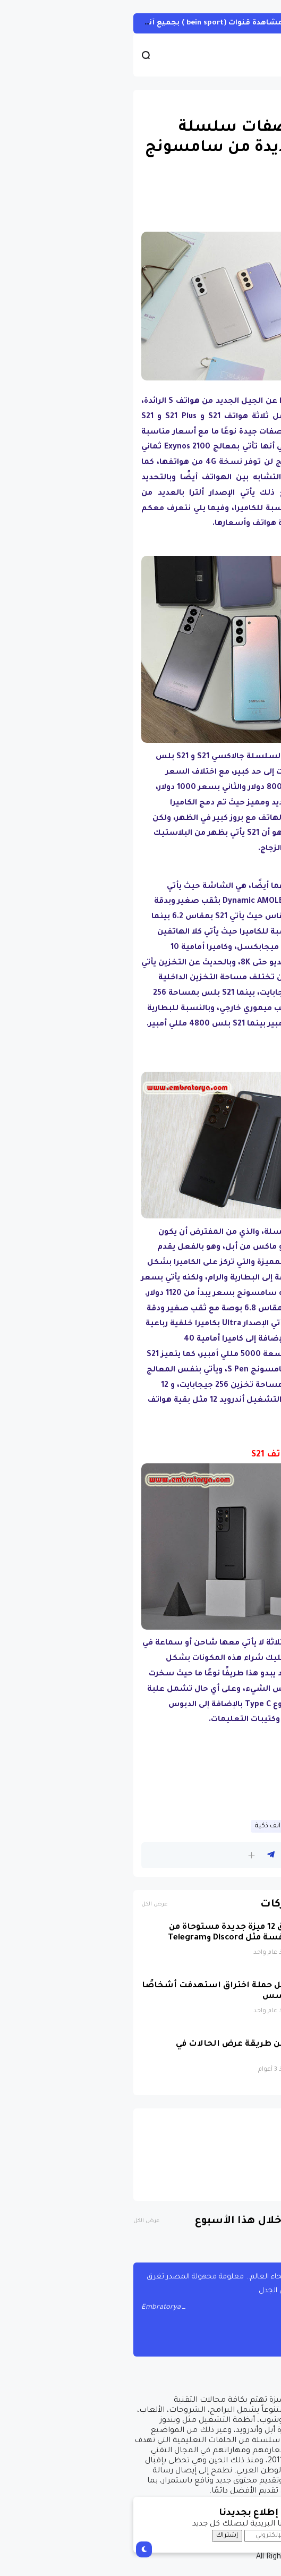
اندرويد (255, 102)
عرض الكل (29, 1905)
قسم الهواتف (200, 1826)
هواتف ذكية (147, 1826)
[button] (126, 1855)
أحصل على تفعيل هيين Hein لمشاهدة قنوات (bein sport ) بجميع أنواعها (134, 23)
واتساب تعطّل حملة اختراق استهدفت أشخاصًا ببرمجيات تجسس (112, 1991)
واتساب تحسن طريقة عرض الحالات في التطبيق (129, 2050)
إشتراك (102, 2535)
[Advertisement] (140, 1775)
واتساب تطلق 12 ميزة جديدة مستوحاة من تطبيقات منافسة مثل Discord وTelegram (125, 1933)
